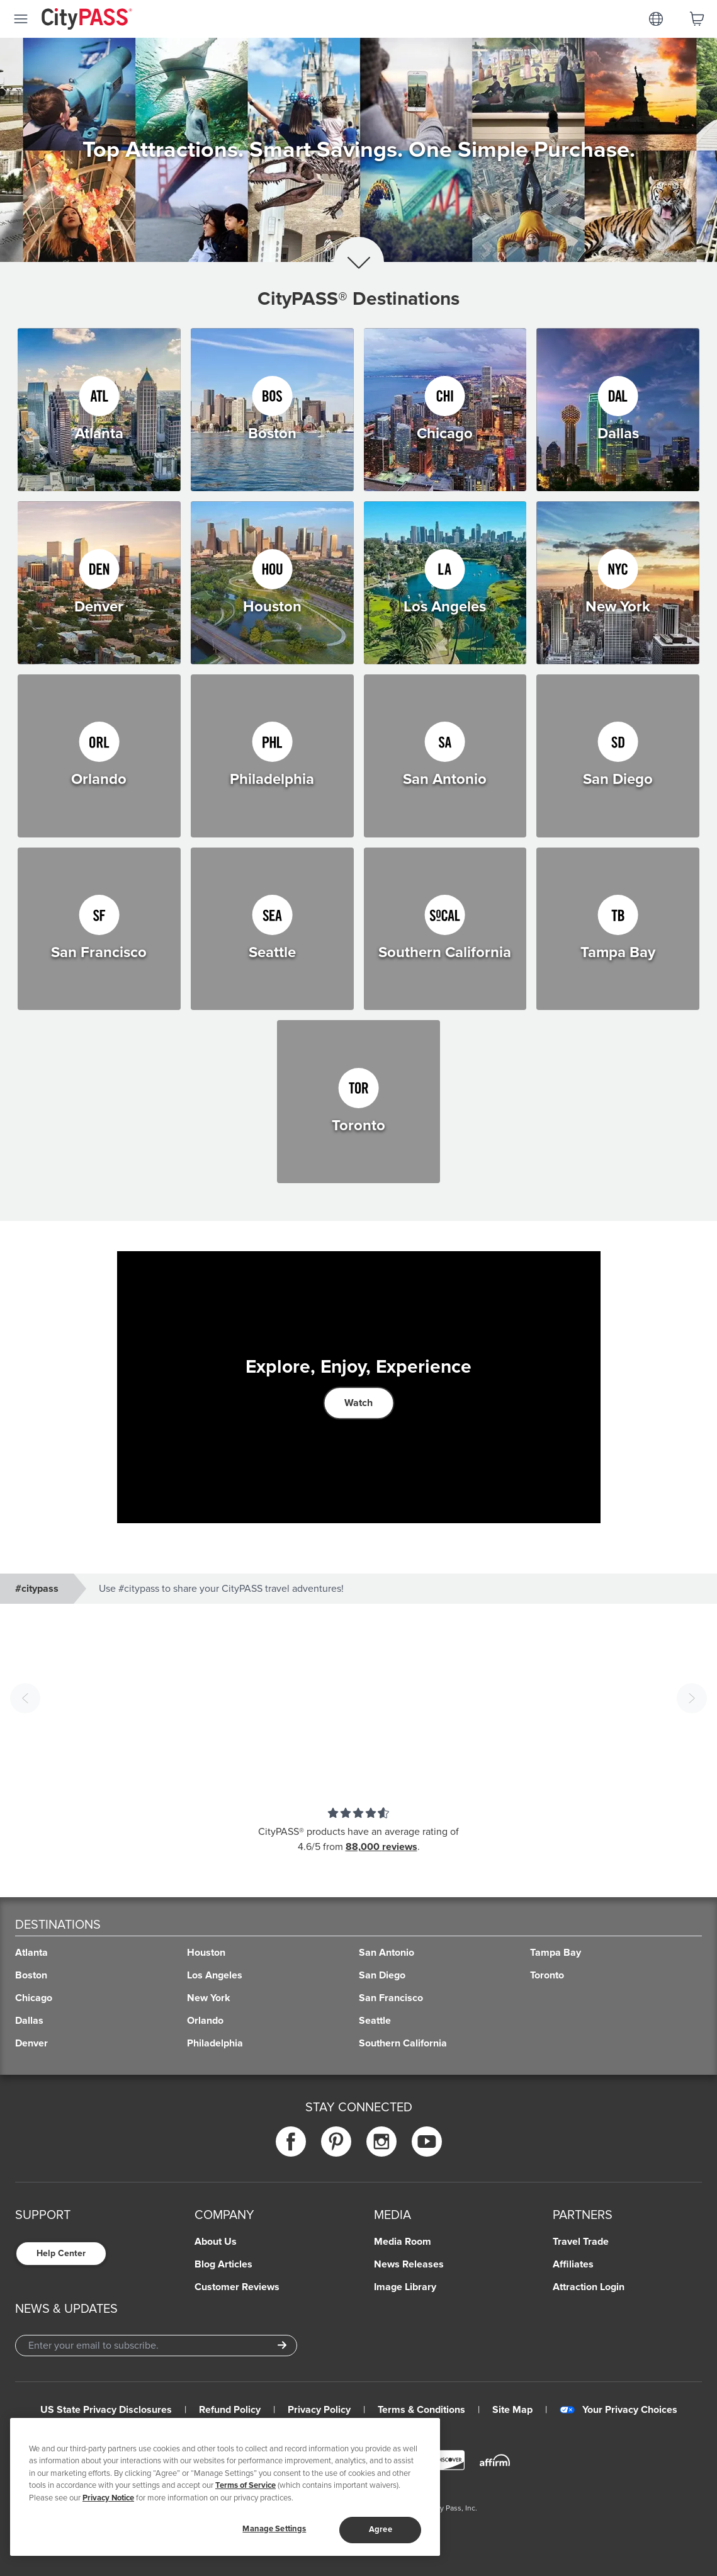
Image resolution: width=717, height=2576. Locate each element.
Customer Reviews (237, 2287)
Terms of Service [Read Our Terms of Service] (245, 2485)
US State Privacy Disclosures (106, 2409)
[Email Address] (156, 2345)
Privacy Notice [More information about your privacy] (108, 2498)
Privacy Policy (319, 2409)
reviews (399, 1847)
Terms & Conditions (421, 2409)
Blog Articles (223, 2264)
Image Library (405, 2287)
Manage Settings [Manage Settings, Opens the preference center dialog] (274, 2529)
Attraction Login (588, 2287)
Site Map (512, 2409)
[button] (358, 1698)
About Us (216, 2241)
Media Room (402, 2241)
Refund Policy (230, 2409)
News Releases (409, 2264)
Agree (380, 2529)
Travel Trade (581, 2241)
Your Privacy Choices (618, 2409)
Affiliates (573, 2264)
